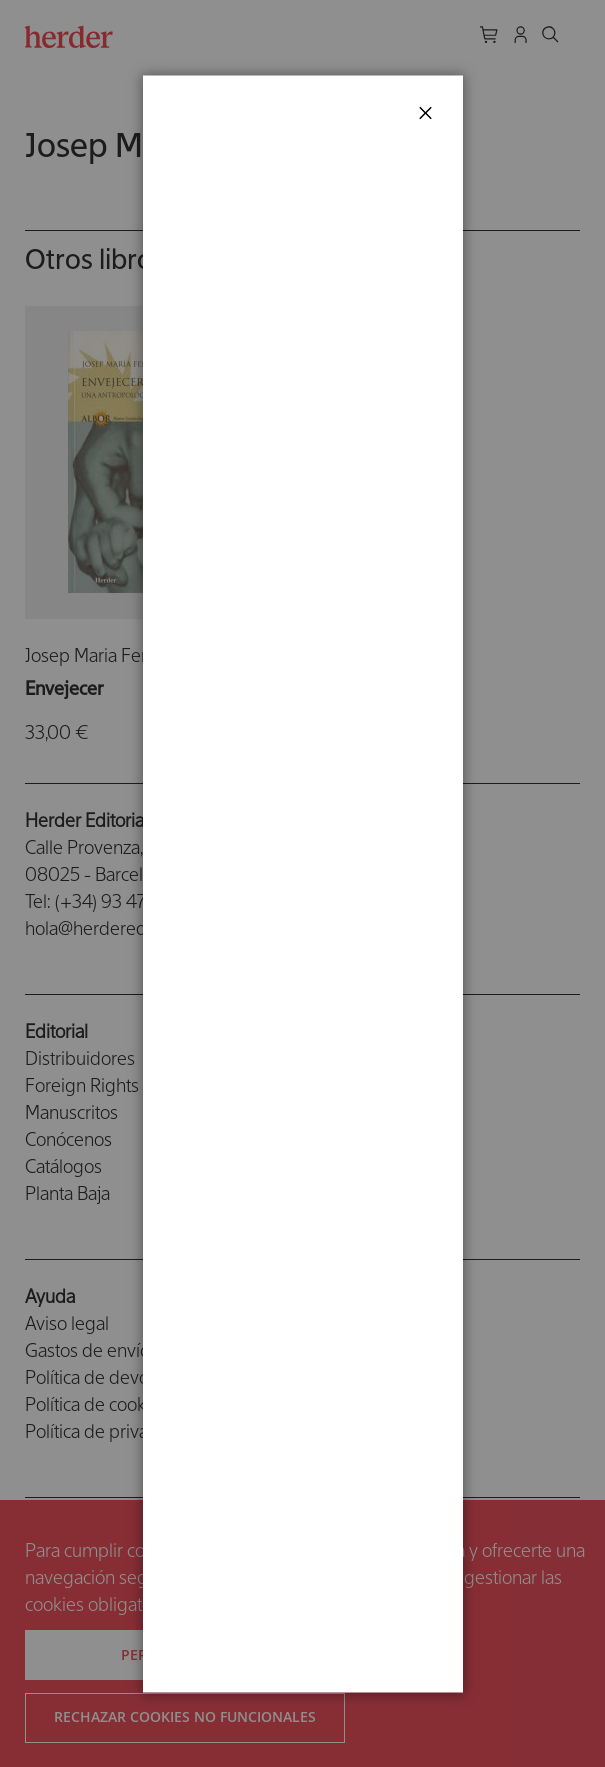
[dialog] (302, 883)
